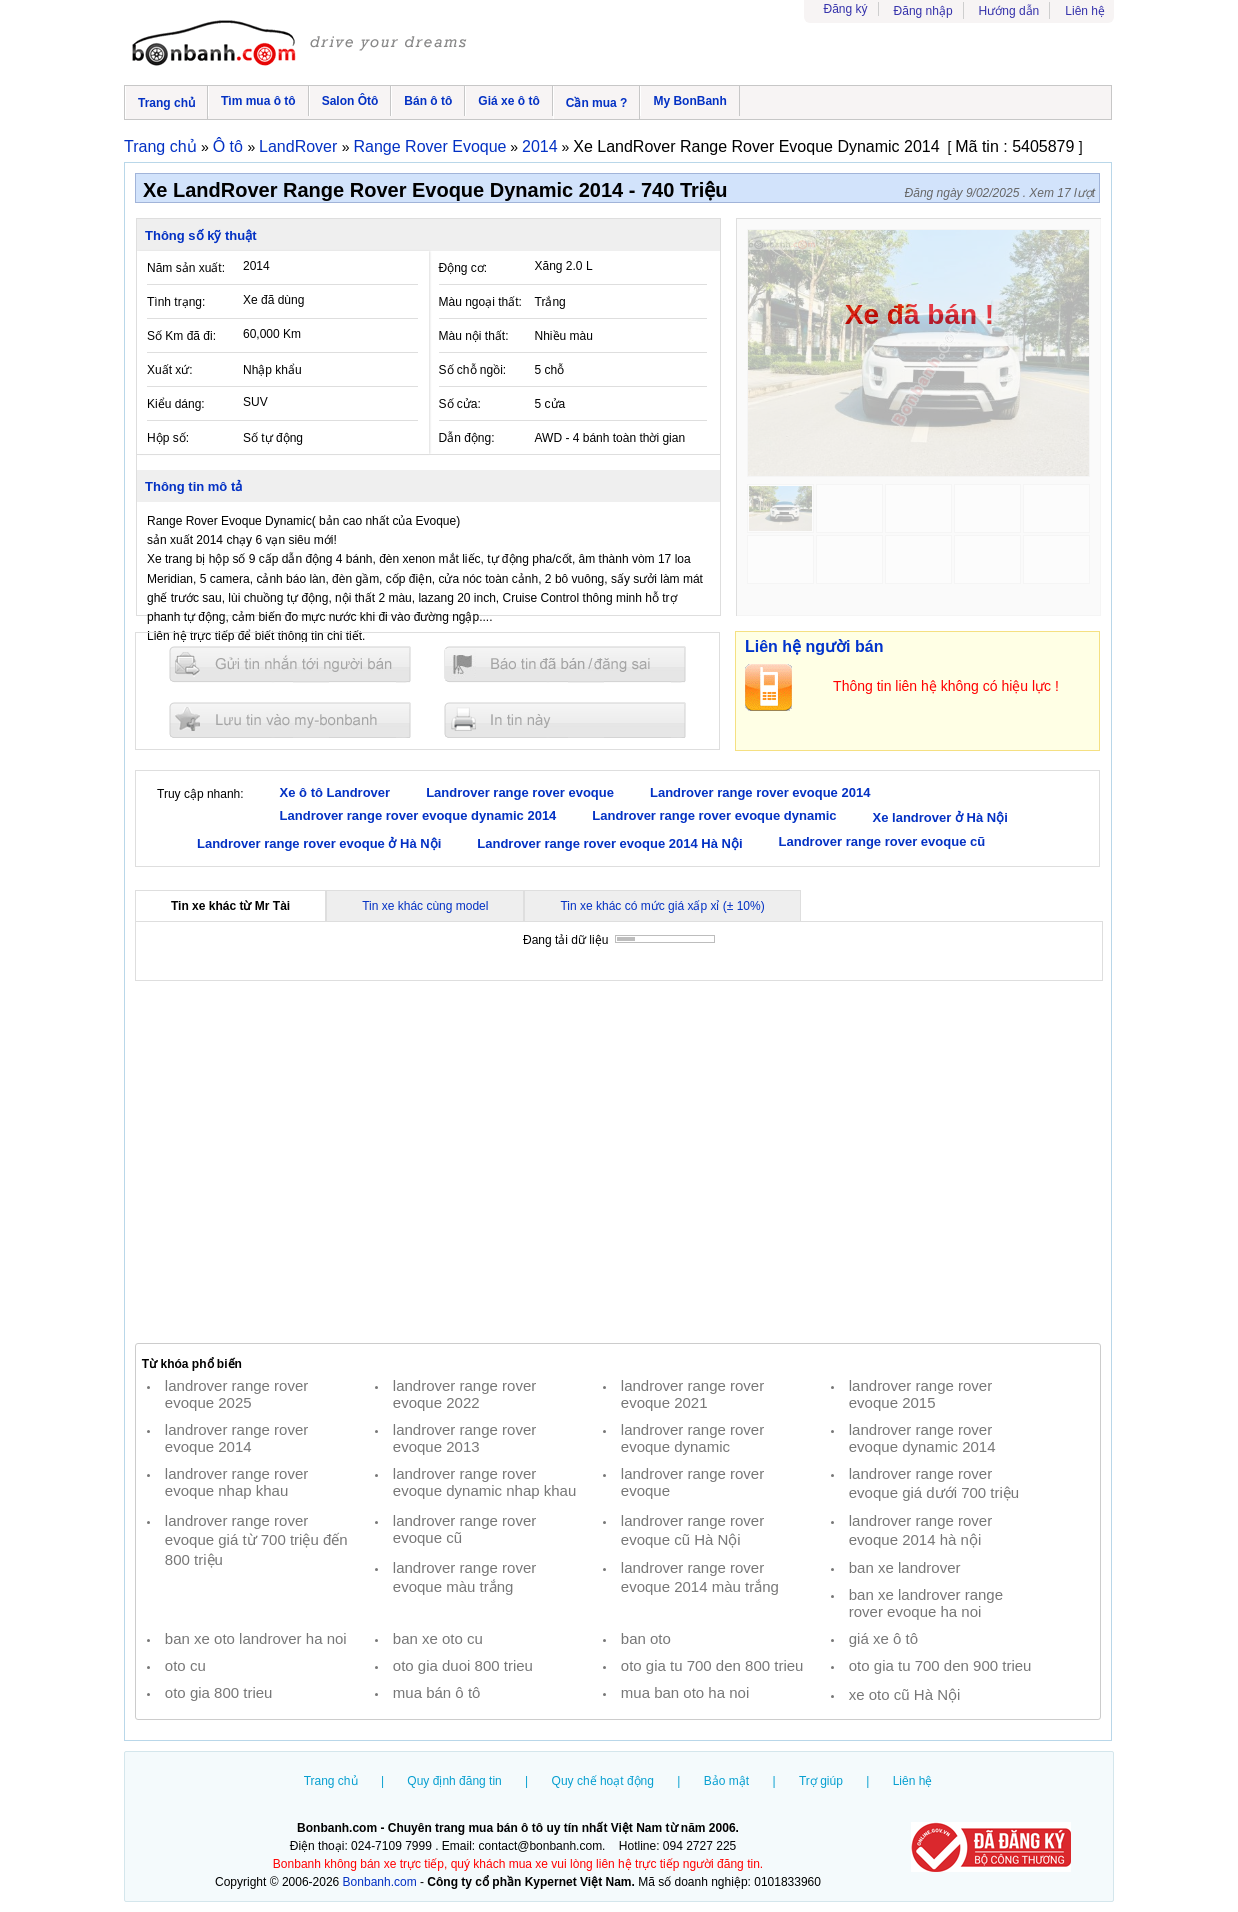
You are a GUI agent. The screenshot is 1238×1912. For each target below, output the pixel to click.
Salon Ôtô (350, 101)
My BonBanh (689, 101)
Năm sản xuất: (186, 268)
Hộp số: (168, 438)
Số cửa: (460, 404)
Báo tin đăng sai (565, 664)
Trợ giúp (821, 1781)
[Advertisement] (618, 1162)
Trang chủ (166, 103)
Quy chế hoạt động (603, 1781)
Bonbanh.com (380, 1882)
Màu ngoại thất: (480, 302)
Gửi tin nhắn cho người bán (290, 664)
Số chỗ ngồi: (473, 370)
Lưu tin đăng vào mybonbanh (290, 719)
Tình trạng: (176, 302)
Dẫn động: (467, 438)
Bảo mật (726, 1781)
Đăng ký (846, 9)
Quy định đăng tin (454, 1781)
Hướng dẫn (1009, 11)
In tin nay (565, 719)
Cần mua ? (597, 103)
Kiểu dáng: (176, 404)
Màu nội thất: (474, 336)
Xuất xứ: (170, 370)
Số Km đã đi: (181, 336)
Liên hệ (1085, 11)
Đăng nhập (923, 11)
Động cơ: (463, 268)
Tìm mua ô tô (258, 101)
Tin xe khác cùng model (425, 906)
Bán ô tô (428, 101)
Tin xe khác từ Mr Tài (230, 906)
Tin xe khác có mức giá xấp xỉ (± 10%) (662, 906)
